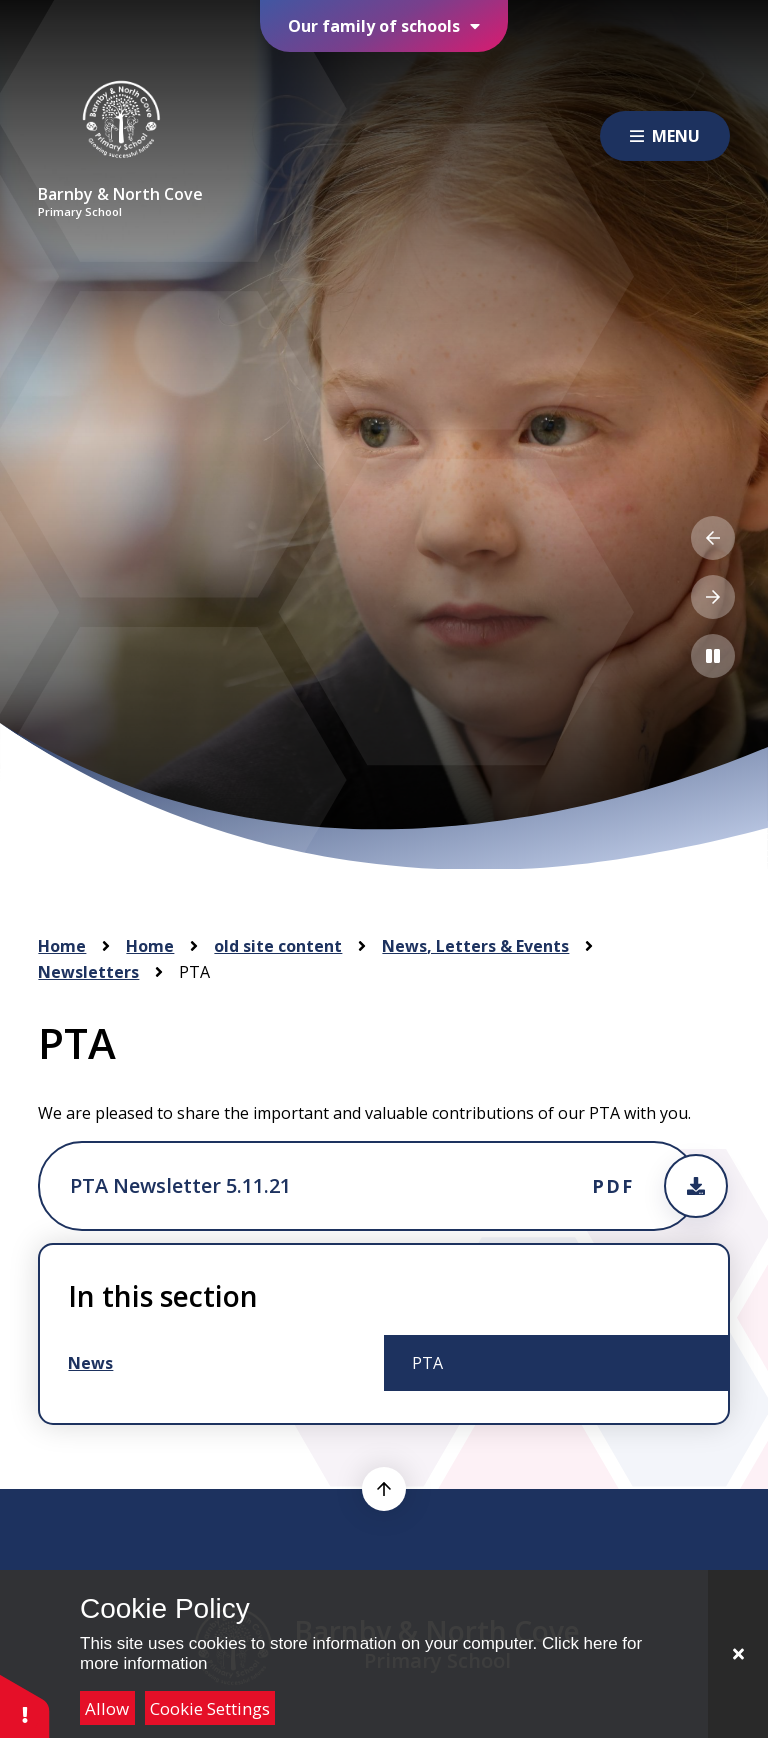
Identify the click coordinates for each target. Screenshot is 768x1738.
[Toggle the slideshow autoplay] (713, 656)
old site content (278, 946)
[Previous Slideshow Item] (713, 538)
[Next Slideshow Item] (713, 597)
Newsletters (88, 972)
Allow (107, 1708)
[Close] (738, 1654)
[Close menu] (665, 136)
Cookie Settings (210, 1708)
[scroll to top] (384, 1489)
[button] (25, 1705)
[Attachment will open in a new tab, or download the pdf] (367, 1186)
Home (62, 946)
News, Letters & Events (475, 946)
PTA (194, 972)
